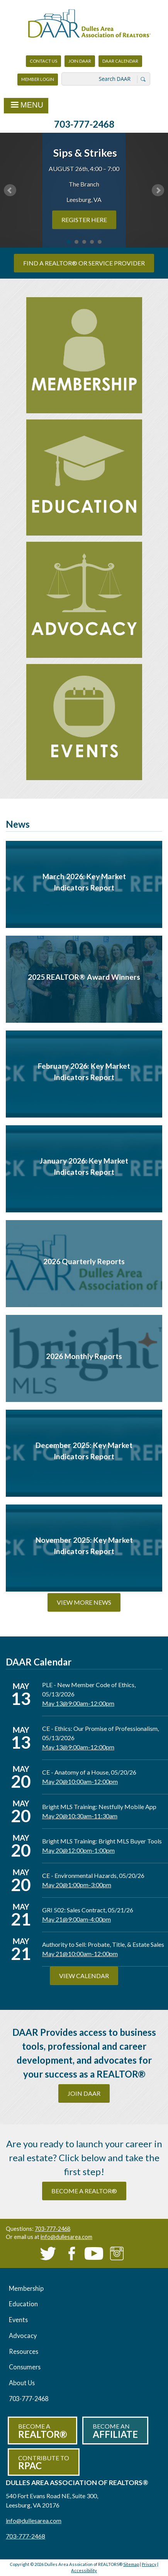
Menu (26, 105)
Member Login (37, 81)
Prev (10, 190)
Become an (115, 2431)
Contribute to (43, 2463)
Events (18, 2319)
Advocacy (23, 2335)
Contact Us (43, 60)
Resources (23, 2351)
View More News (84, 1602)
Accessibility (84, 2570)
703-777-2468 (84, 124)
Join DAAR (79, 60)
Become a (42, 2431)
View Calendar (84, 1975)
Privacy (149, 2564)
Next (158, 190)
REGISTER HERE (84, 219)
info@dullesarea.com (66, 2237)
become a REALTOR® (84, 2190)
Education (23, 2303)
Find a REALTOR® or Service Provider (84, 263)
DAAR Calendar (120, 60)
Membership (26, 2288)
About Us (22, 2382)
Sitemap (131, 2564)
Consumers (25, 2367)
